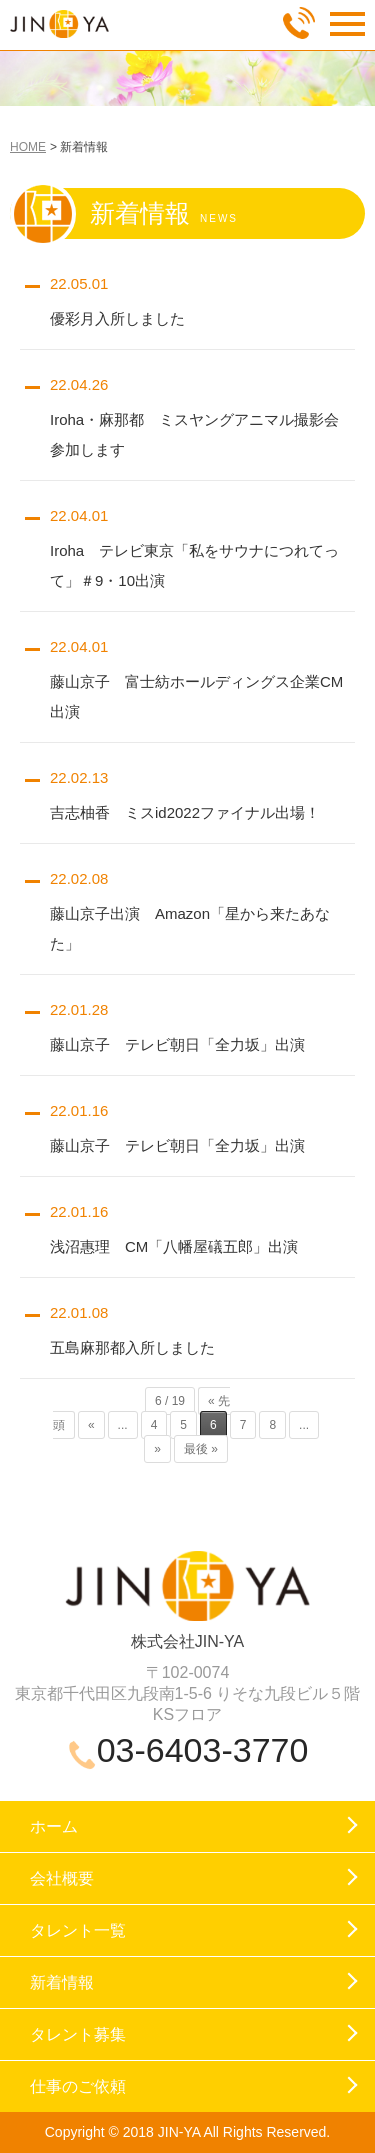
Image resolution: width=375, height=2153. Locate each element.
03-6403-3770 (203, 1750)
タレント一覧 (78, 1930)
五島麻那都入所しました (132, 1347)
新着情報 (62, 1982)
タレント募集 (78, 2034)
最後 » (201, 1449)
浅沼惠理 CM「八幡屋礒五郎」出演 (174, 1246)
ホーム (54, 1826)
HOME (28, 147)
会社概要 (62, 1878)
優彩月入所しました (117, 318)
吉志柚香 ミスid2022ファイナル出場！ (185, 812)
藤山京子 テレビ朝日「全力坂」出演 (177, 1044)
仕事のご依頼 (78, 2086)
